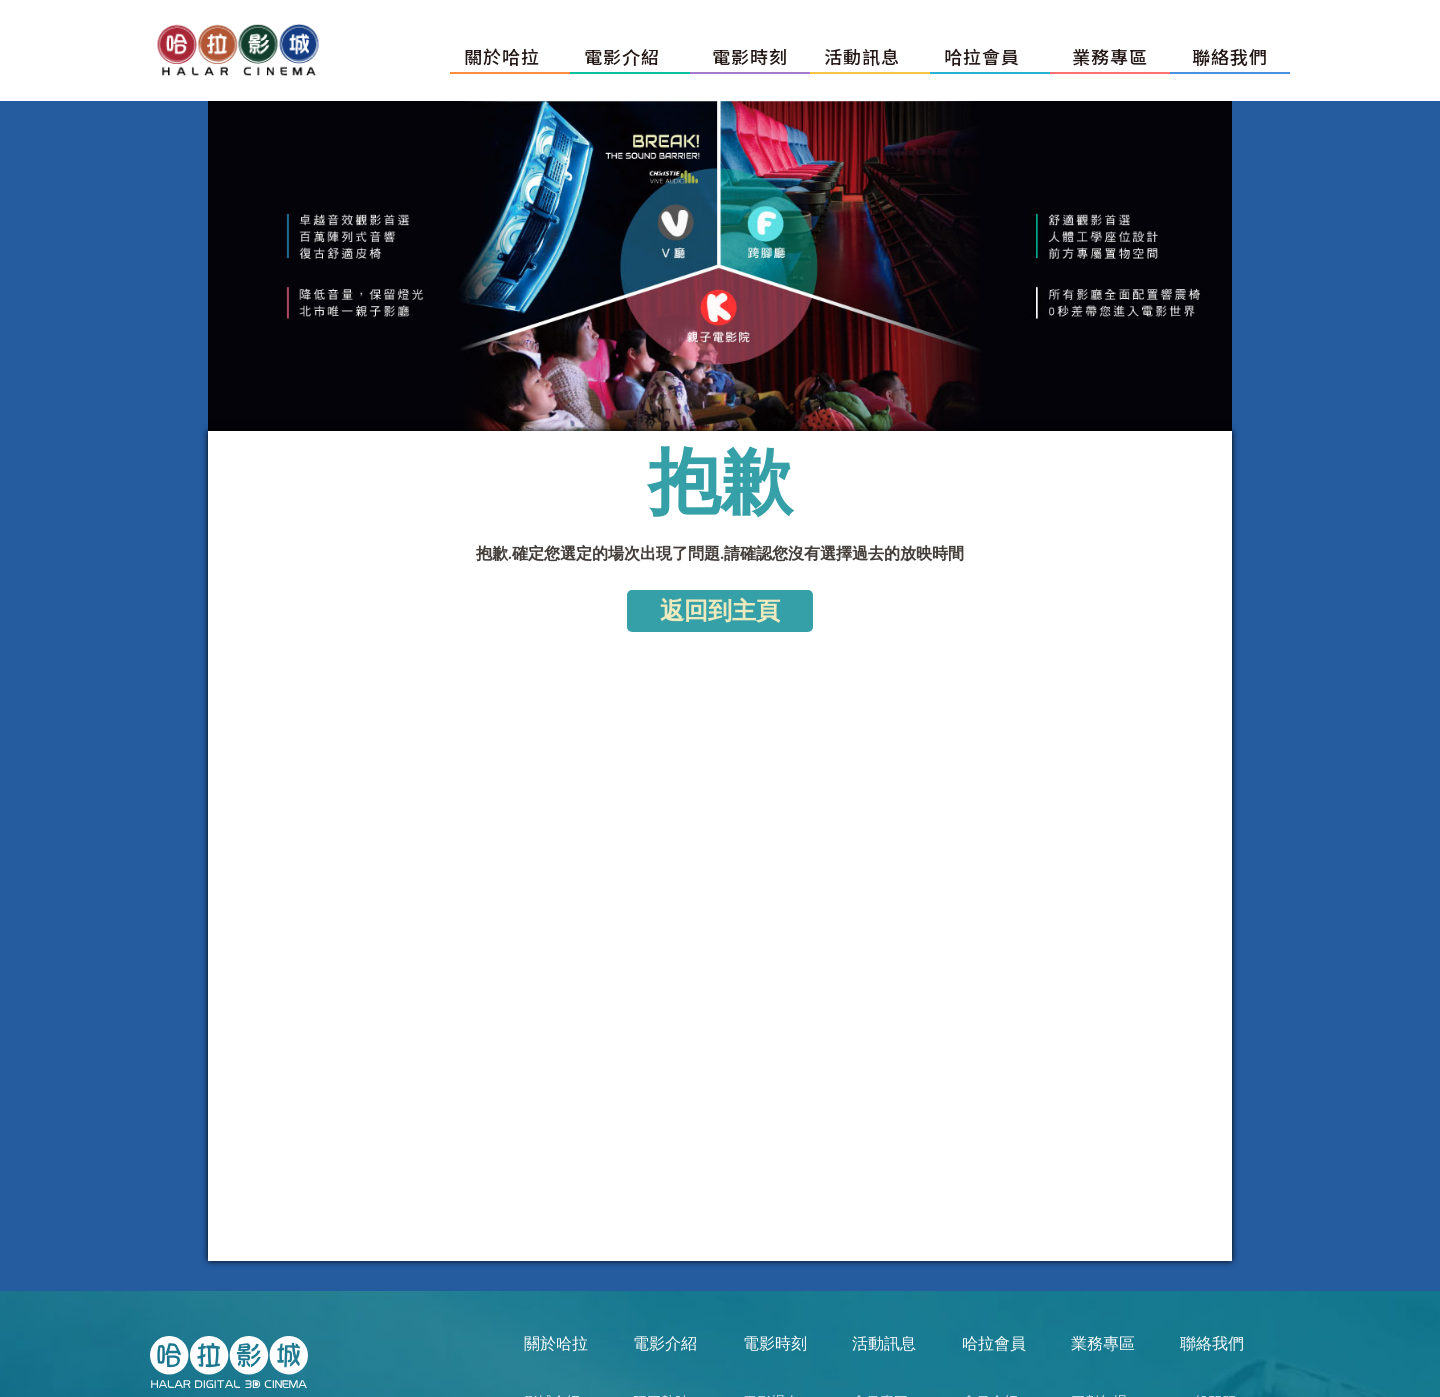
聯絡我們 (1230, 56)
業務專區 (1110, 56)
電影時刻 (750, 56)
